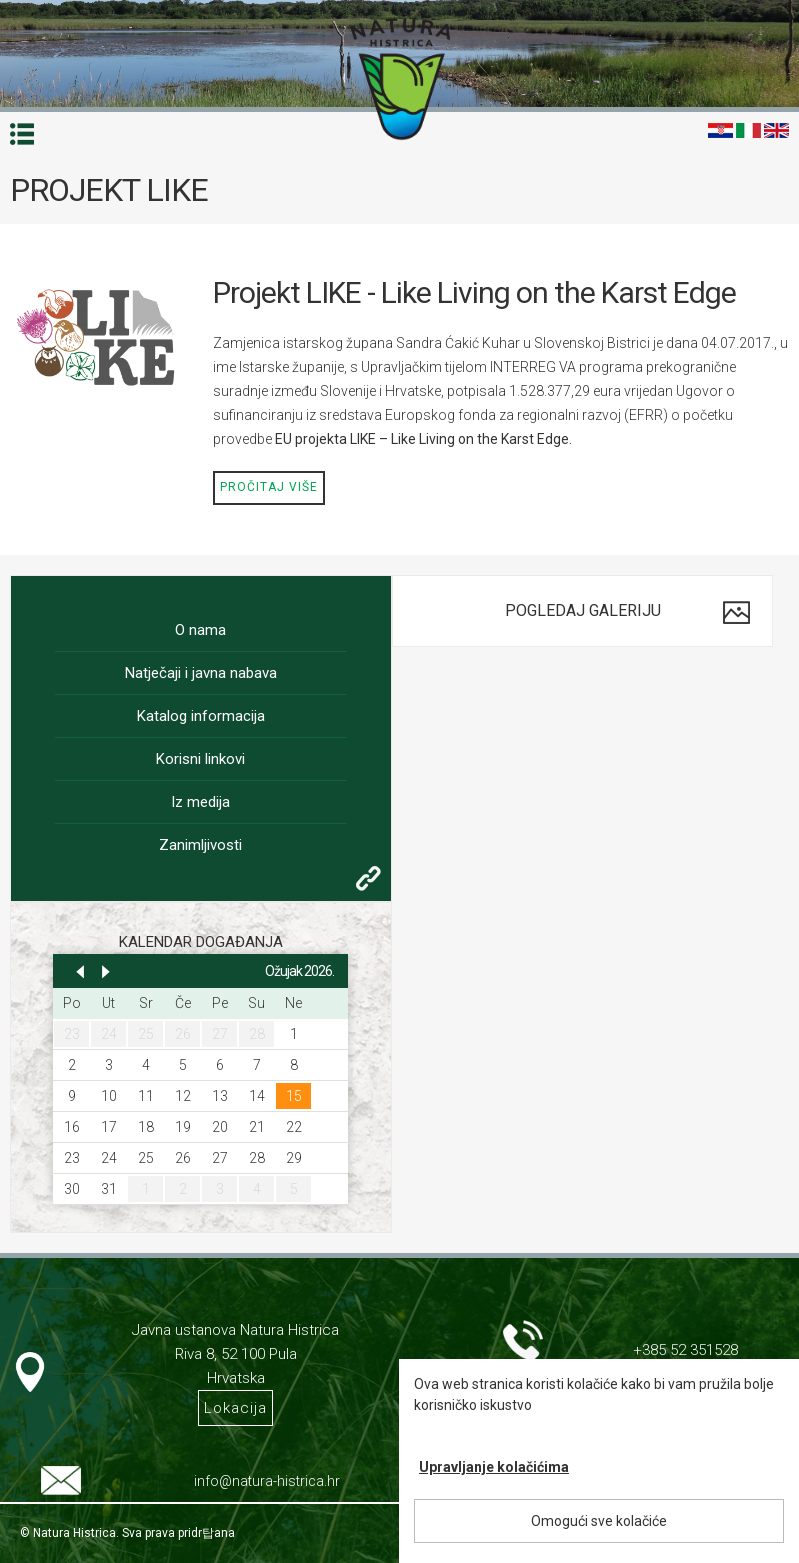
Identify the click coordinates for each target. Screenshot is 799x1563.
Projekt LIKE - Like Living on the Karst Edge (474, 292)
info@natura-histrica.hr (267, 1481)
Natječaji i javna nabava (201, 673)
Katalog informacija (201, 716)
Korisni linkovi (200, 759)
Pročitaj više (269, 487)
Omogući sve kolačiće (599, 1521)
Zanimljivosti (200, 845)
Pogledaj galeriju (583, 610)
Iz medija (200, 802)
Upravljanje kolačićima (494, 1467)
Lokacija (235, 1408)
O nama (200, 630)
